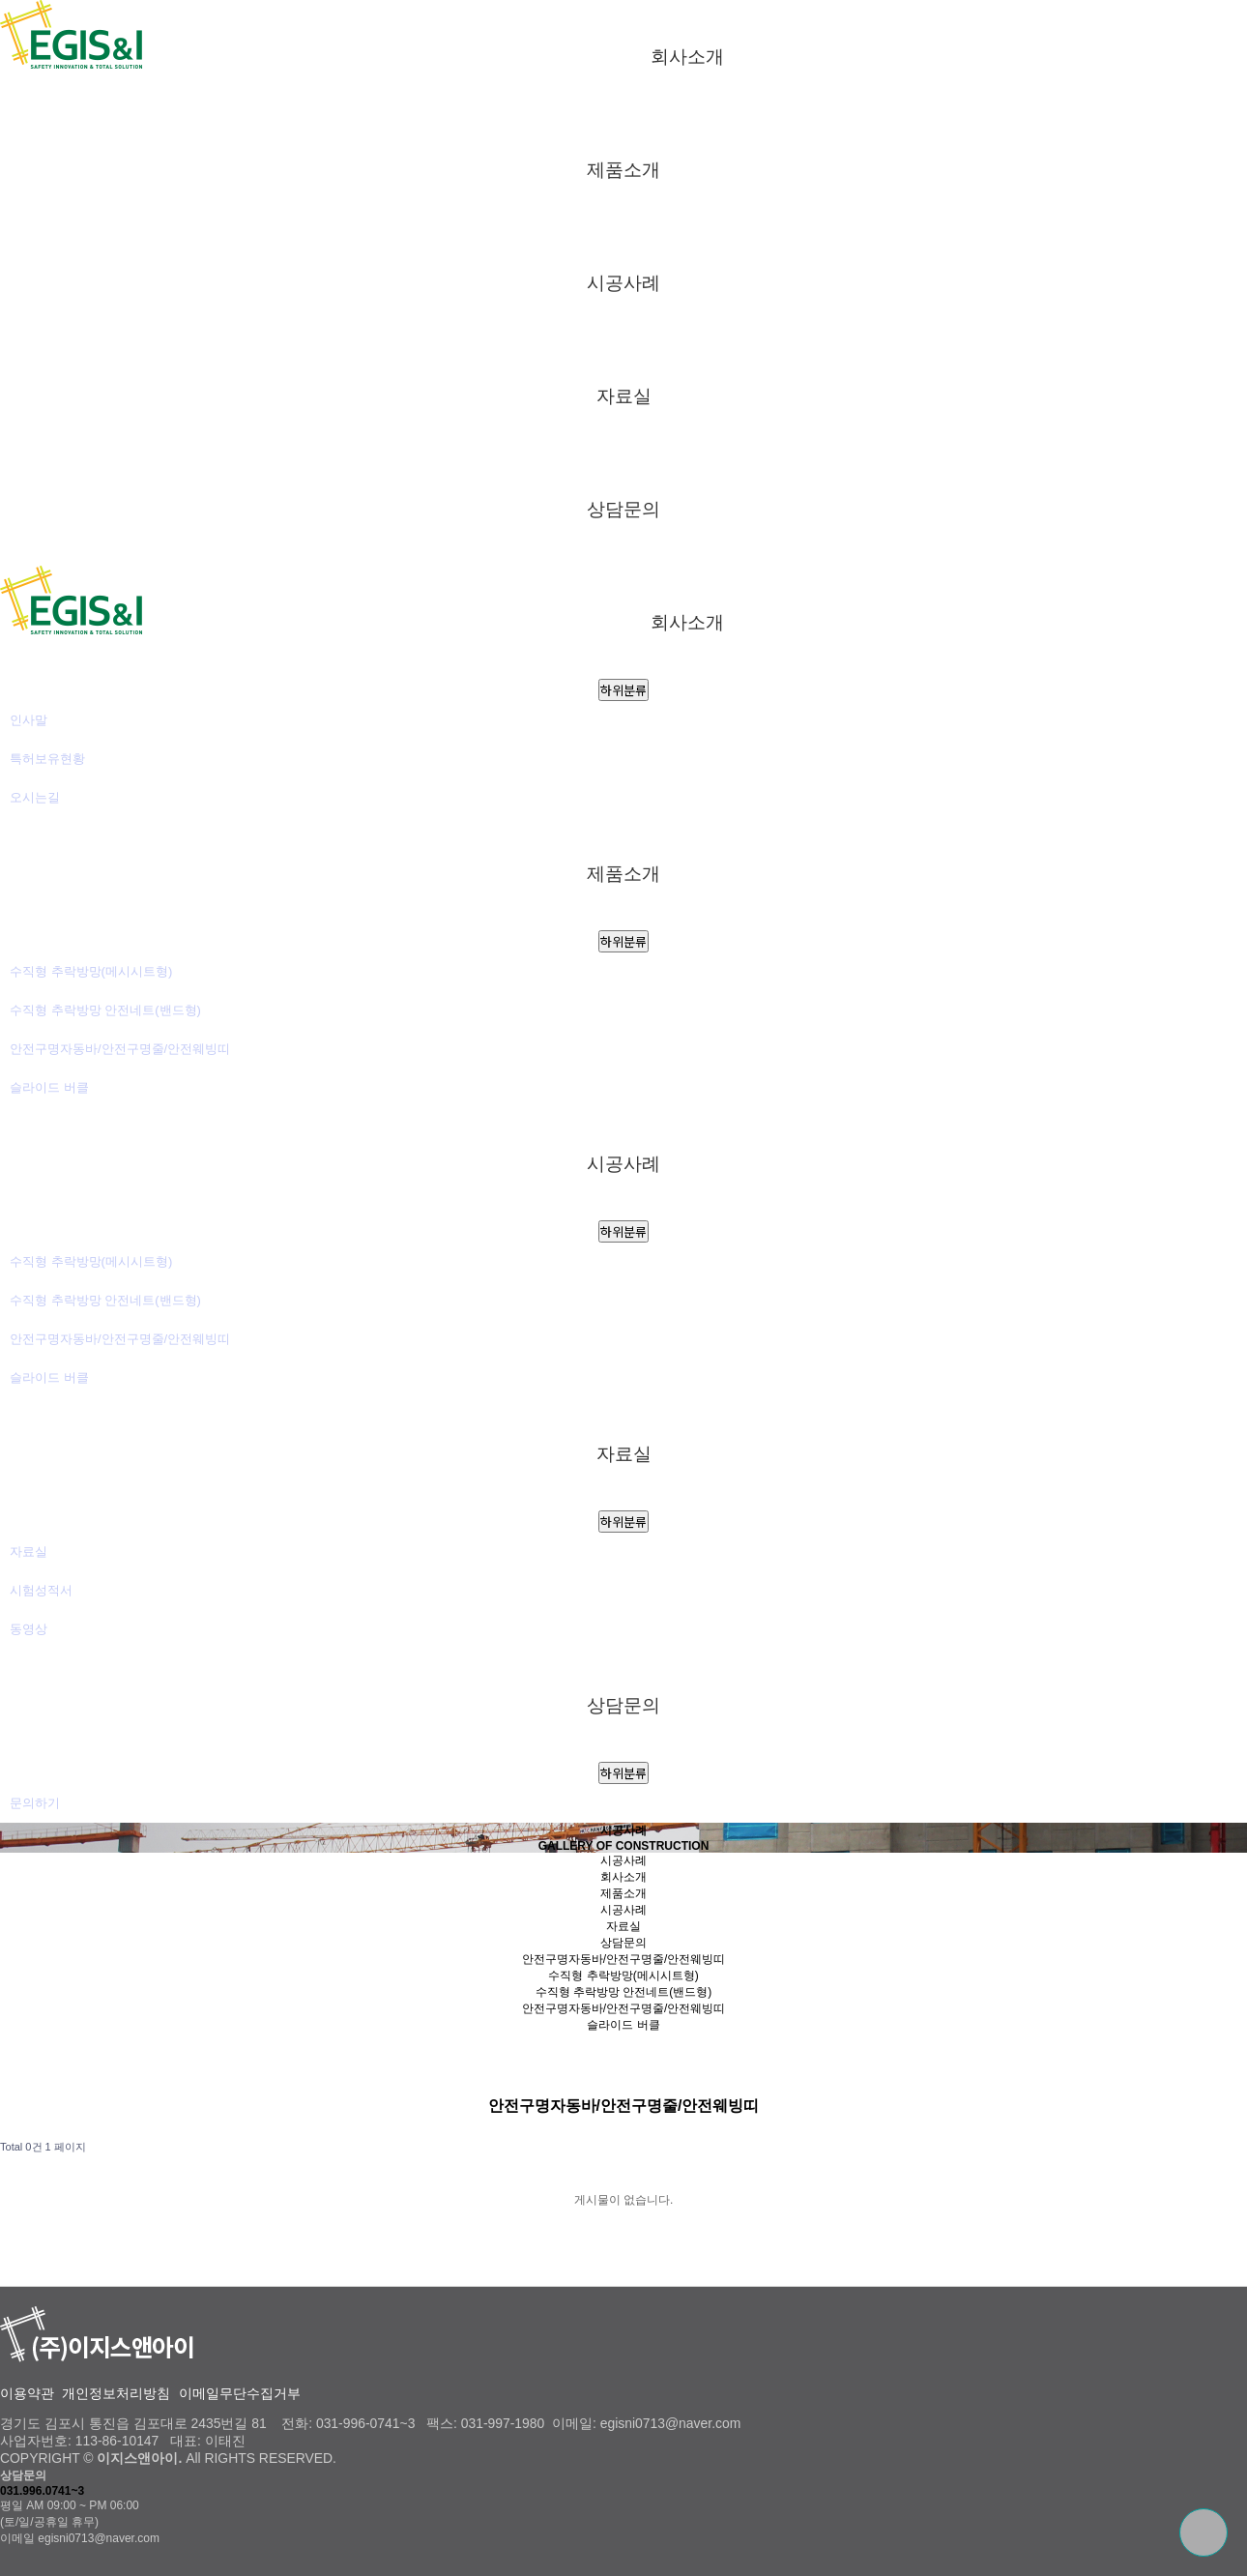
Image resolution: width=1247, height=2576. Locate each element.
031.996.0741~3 (42, 2491)
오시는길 (35, 797)
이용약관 (27, 2393)
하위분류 (623, 690)
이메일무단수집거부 (240, 2393)
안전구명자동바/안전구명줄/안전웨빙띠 (120, 1048)
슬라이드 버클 (49, 1087)
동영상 (28, 1629)
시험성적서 (41, 1590)
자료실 (624, 395)
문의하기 (35, 1803)
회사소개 (687, 56)
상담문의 (623, 508)
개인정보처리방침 (116, 2393)
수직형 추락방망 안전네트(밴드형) (105, 1010)
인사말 (28, 720)
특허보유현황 (47, 758)
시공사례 (623, 282)
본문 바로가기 (0, 0)
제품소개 (623, 169)
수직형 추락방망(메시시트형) (91, 971)
